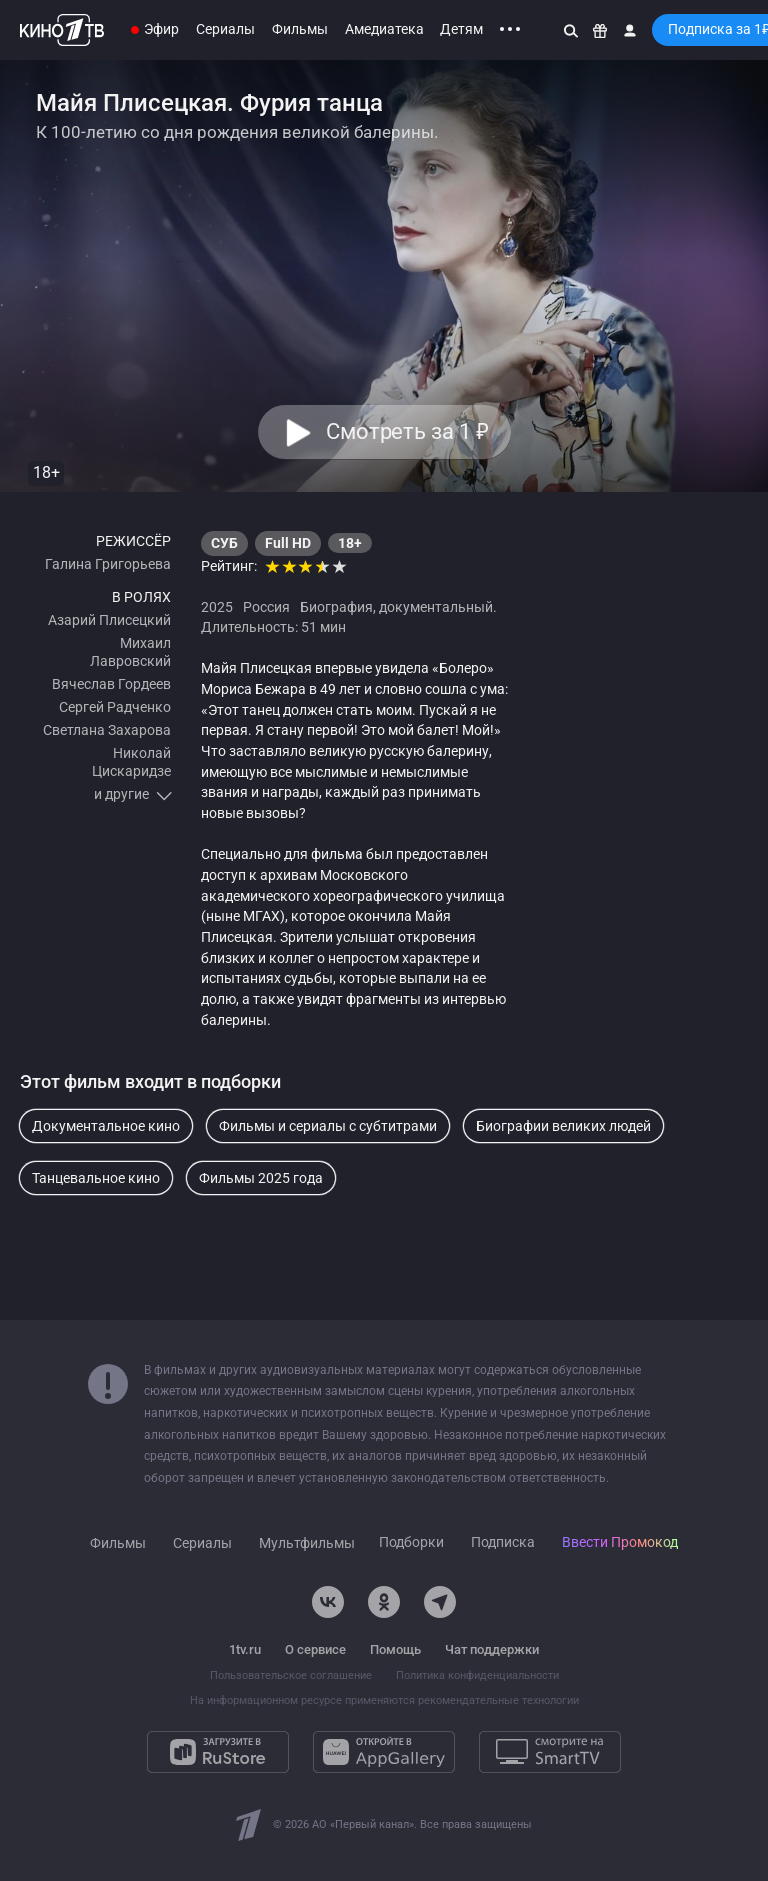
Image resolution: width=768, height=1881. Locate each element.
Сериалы (225, 29)
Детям (461, 29)
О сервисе (315, 1649)
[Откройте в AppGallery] (384, 1752)
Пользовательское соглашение (291, 1675)
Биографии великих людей (563, 1126)
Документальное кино (106, 1126)
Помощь (395, 1649)
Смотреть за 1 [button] (406, 431)
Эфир (161, 29)
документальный (436, 607)
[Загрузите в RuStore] (218, 1752)
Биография (336, 607)
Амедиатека (384, 29)
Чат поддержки (492, 1649)
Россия (266, 607)
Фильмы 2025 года (261, 1178)
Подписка (503, 1542)
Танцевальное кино (96, 1178)
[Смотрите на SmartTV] (550, 1752)
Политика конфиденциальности (477, 1675)
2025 (217, 607)
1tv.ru (245, 1649)
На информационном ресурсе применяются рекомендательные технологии (384, 1700)
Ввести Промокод (620, 1542)
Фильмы (300, 29)
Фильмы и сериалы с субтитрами (328, 1126)
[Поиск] (571, 30)
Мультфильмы (307, 1542)
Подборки (411, 1542)
